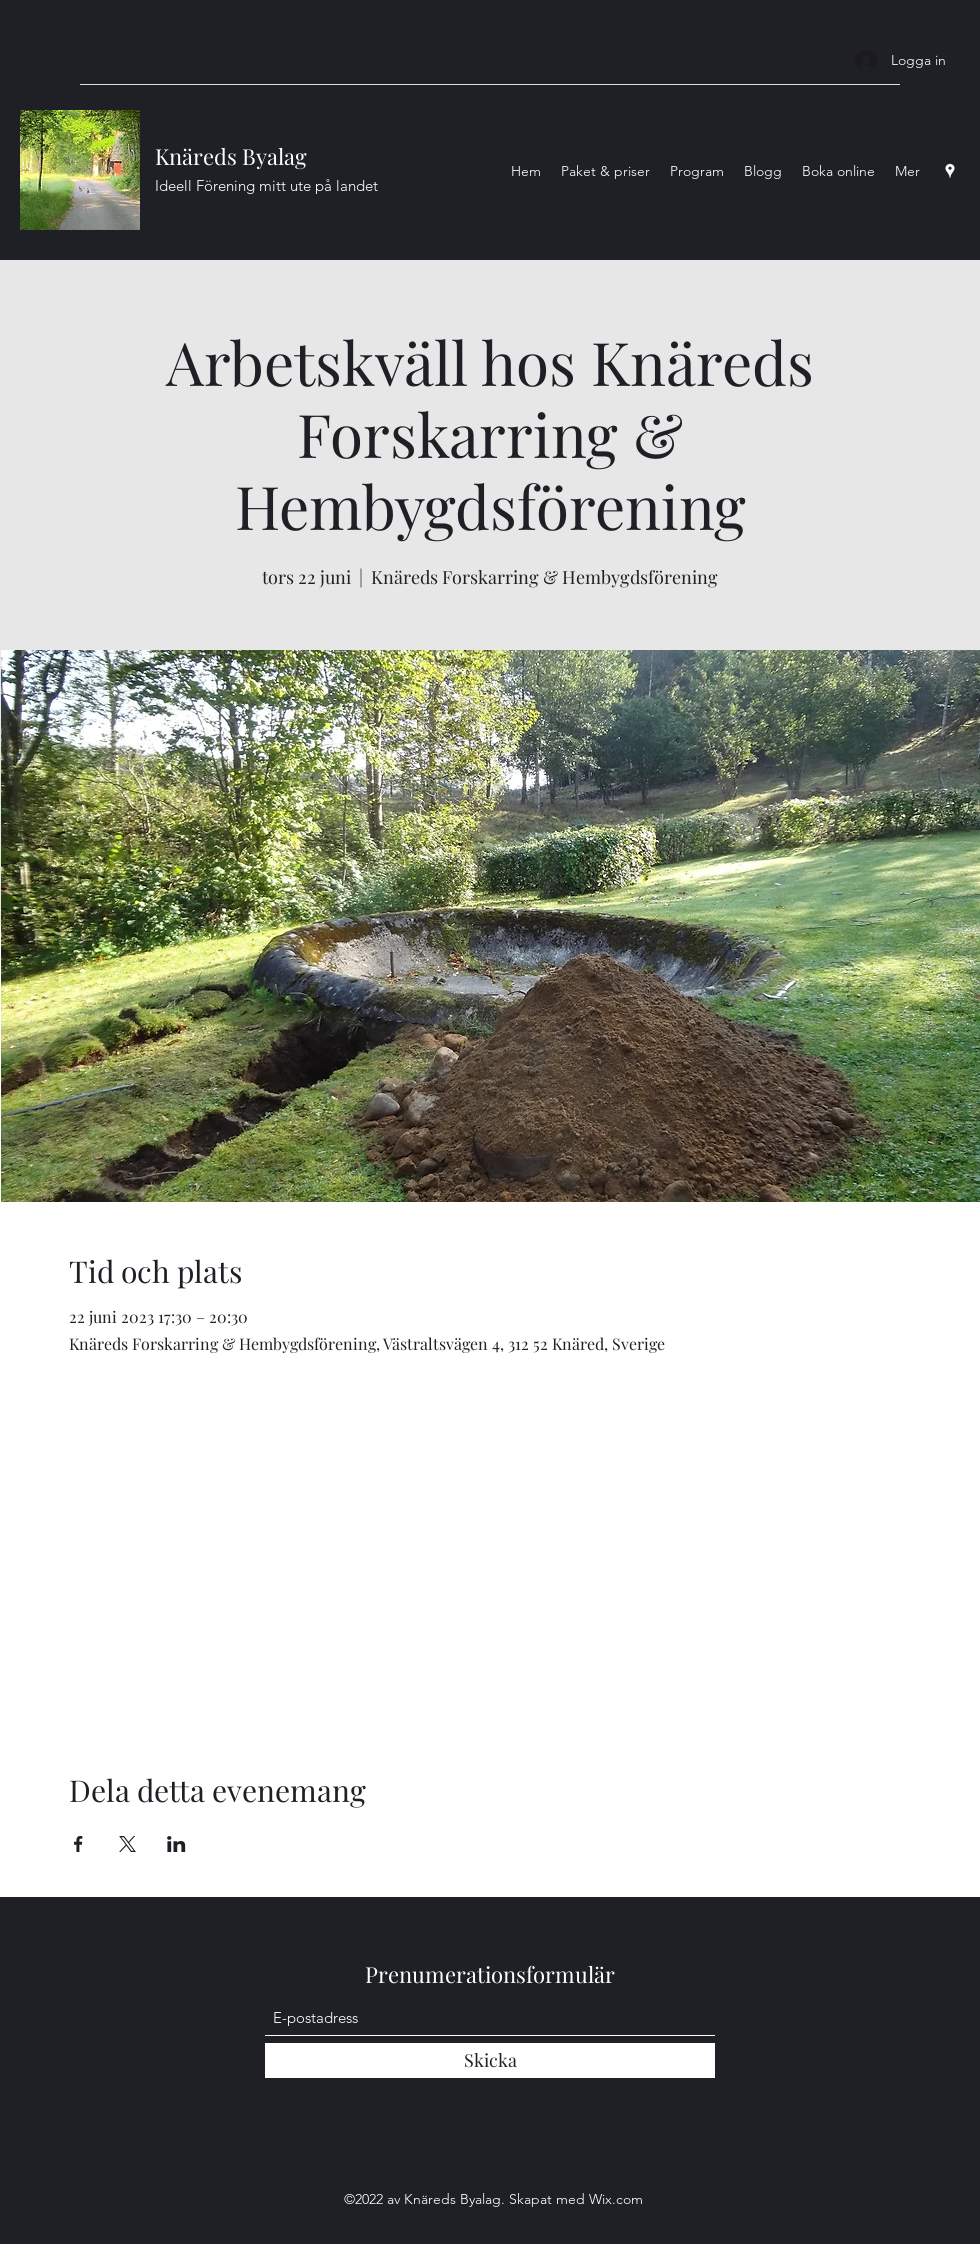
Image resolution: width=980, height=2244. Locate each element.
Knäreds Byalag (231, 156)
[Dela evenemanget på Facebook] (78, 1844)
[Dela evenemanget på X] (127, 1844)
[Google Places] (950, 171)
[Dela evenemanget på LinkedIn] (176, 1844)
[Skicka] (490, 2060)
